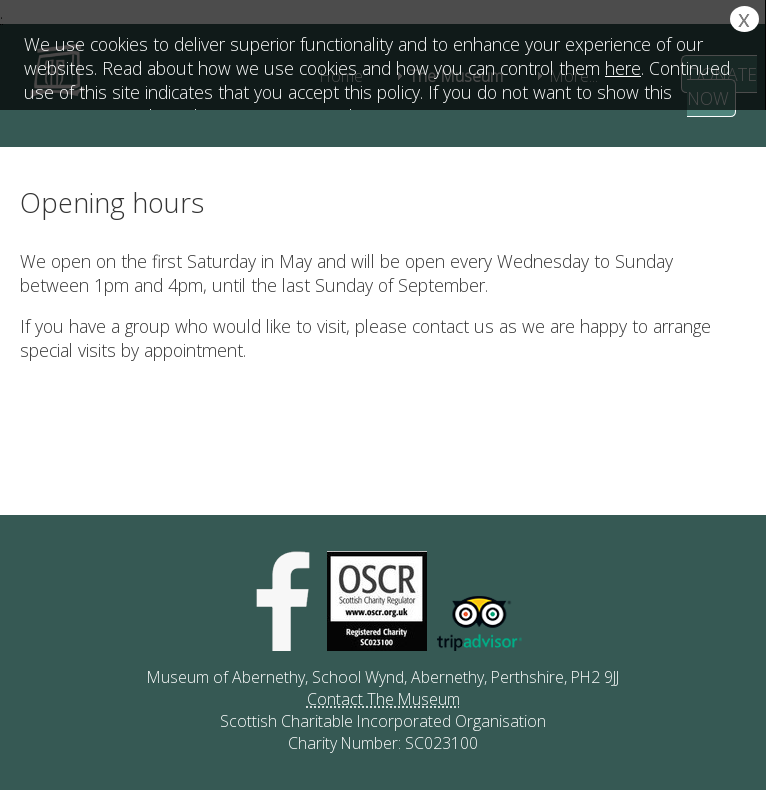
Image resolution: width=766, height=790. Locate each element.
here (623, 68)
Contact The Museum (383, 699)
